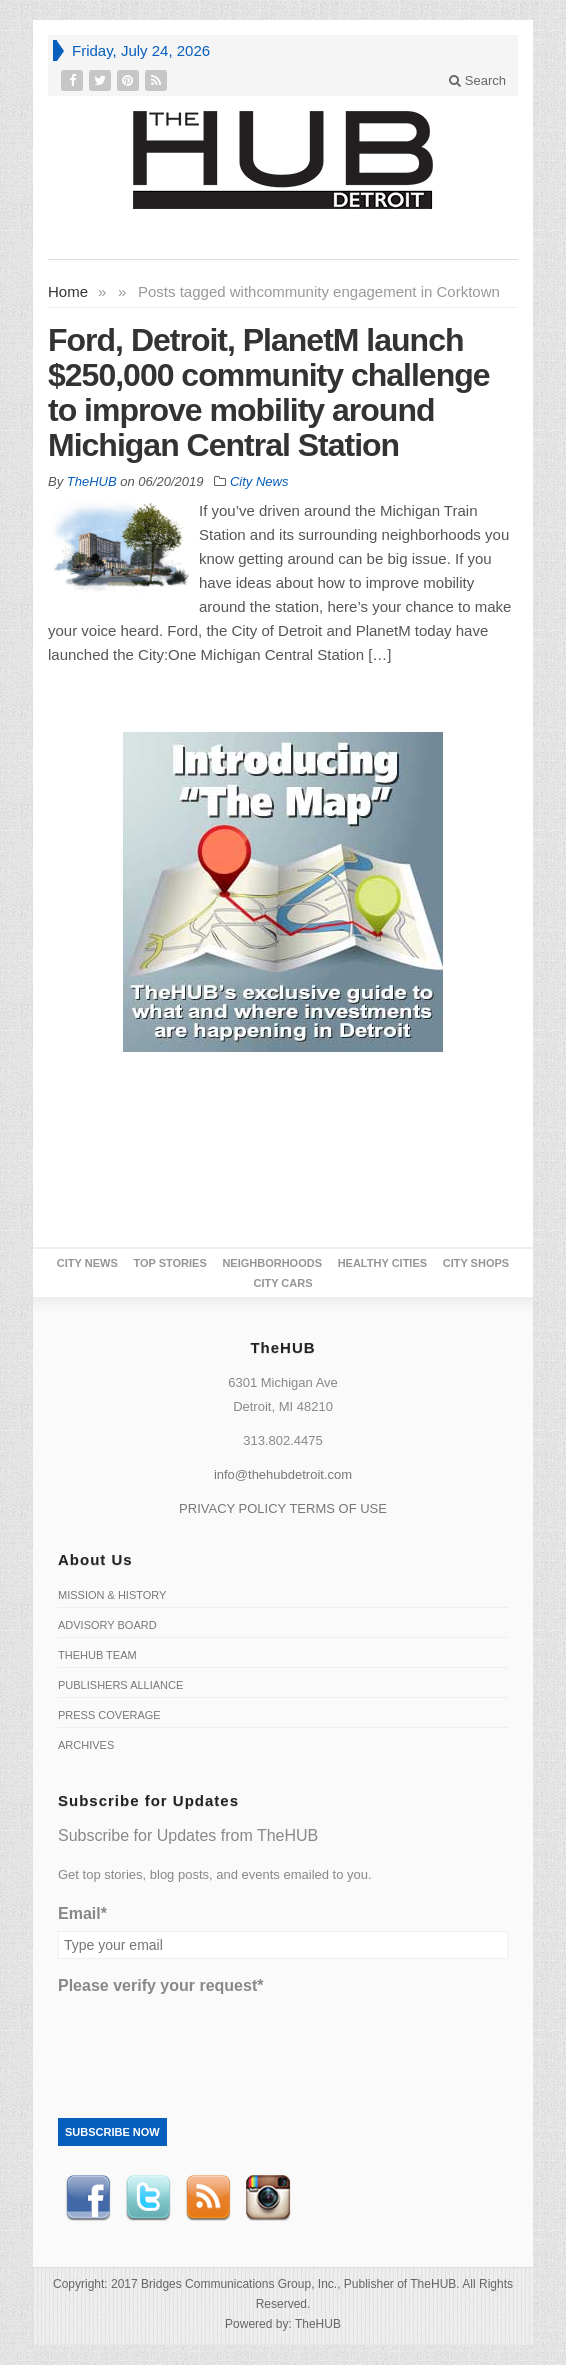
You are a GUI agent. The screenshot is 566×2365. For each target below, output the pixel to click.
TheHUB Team (97, 1655)
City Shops (476, 1263)
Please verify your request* (160, 1985)
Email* (82, 1913)
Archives (86, 1745)
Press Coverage (109, 1715)
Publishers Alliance (120, 1685)
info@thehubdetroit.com (283, 1474)
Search (477, 80)
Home (68, 291)
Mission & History (112, 1595)
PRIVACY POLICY (232, 1508)
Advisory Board (107, 1625)
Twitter (148, 2198)
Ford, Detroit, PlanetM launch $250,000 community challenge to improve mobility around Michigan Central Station (269, 392)
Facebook (88, 2198)
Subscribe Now (112, 2132)
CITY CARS (282, 1283)
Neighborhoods (272, 1263)
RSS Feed (208, 2198)
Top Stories (169, 1263)
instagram (268, 2198)
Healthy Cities (382, 1263)
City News (259, 481)
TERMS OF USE (338, 1508)
